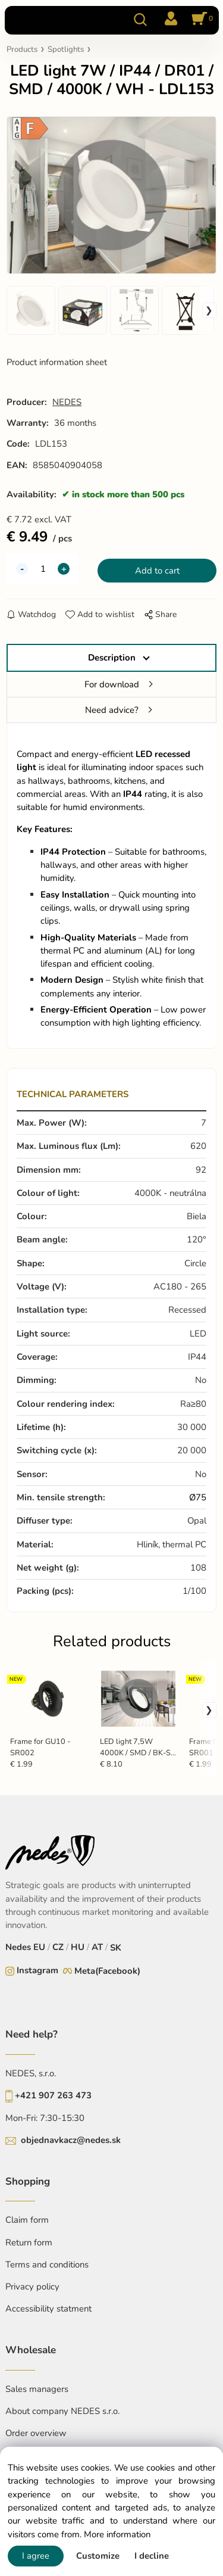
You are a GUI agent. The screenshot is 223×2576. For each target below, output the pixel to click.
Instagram (37, 1970)
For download (111, 684)
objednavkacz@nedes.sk (71, 2140)
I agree (35, 2556)
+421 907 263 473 (53, 2095)
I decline (151, 2556)
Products (22, 49)
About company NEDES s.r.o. (62, 2411)
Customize (98, 2556)
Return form (28, 2242)
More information (117, 2534)
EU (39, 1947)
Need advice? (112, 710)
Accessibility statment (48, 2309)
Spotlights (66, 49)
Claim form (27, 2220)
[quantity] (43, 568)
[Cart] (200, 19)
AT (97, 1947)
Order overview (36, 2433)
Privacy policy (32, 2286)
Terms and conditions (47, 2264)
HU (77, 1947)
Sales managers (36, 2389)
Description (112, 658)
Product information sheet (57, 362)
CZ (58, 1947)
